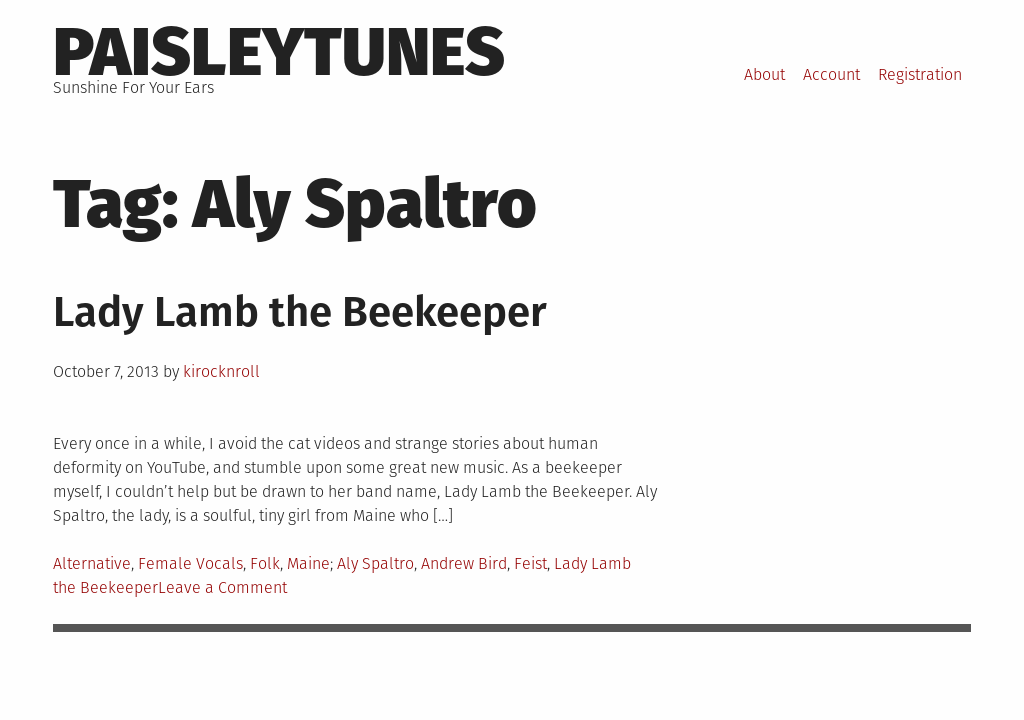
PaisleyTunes (279, 52)
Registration (920, 74)
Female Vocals (190, 563)
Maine (308, 563)
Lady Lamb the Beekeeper (300, 312)
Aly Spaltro (375, 563)
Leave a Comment (222, 587)
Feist (530, 563)
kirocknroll (221, 371)
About (764, 74)
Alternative (92, 563)
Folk (265, 563)
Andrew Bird (464, 563)
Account (831, 74)
